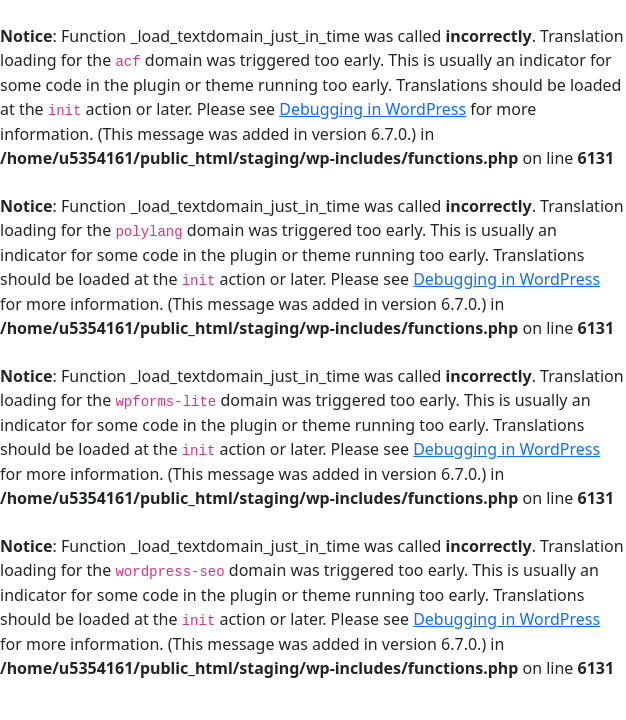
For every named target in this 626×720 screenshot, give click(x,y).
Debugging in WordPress (372, 109)
